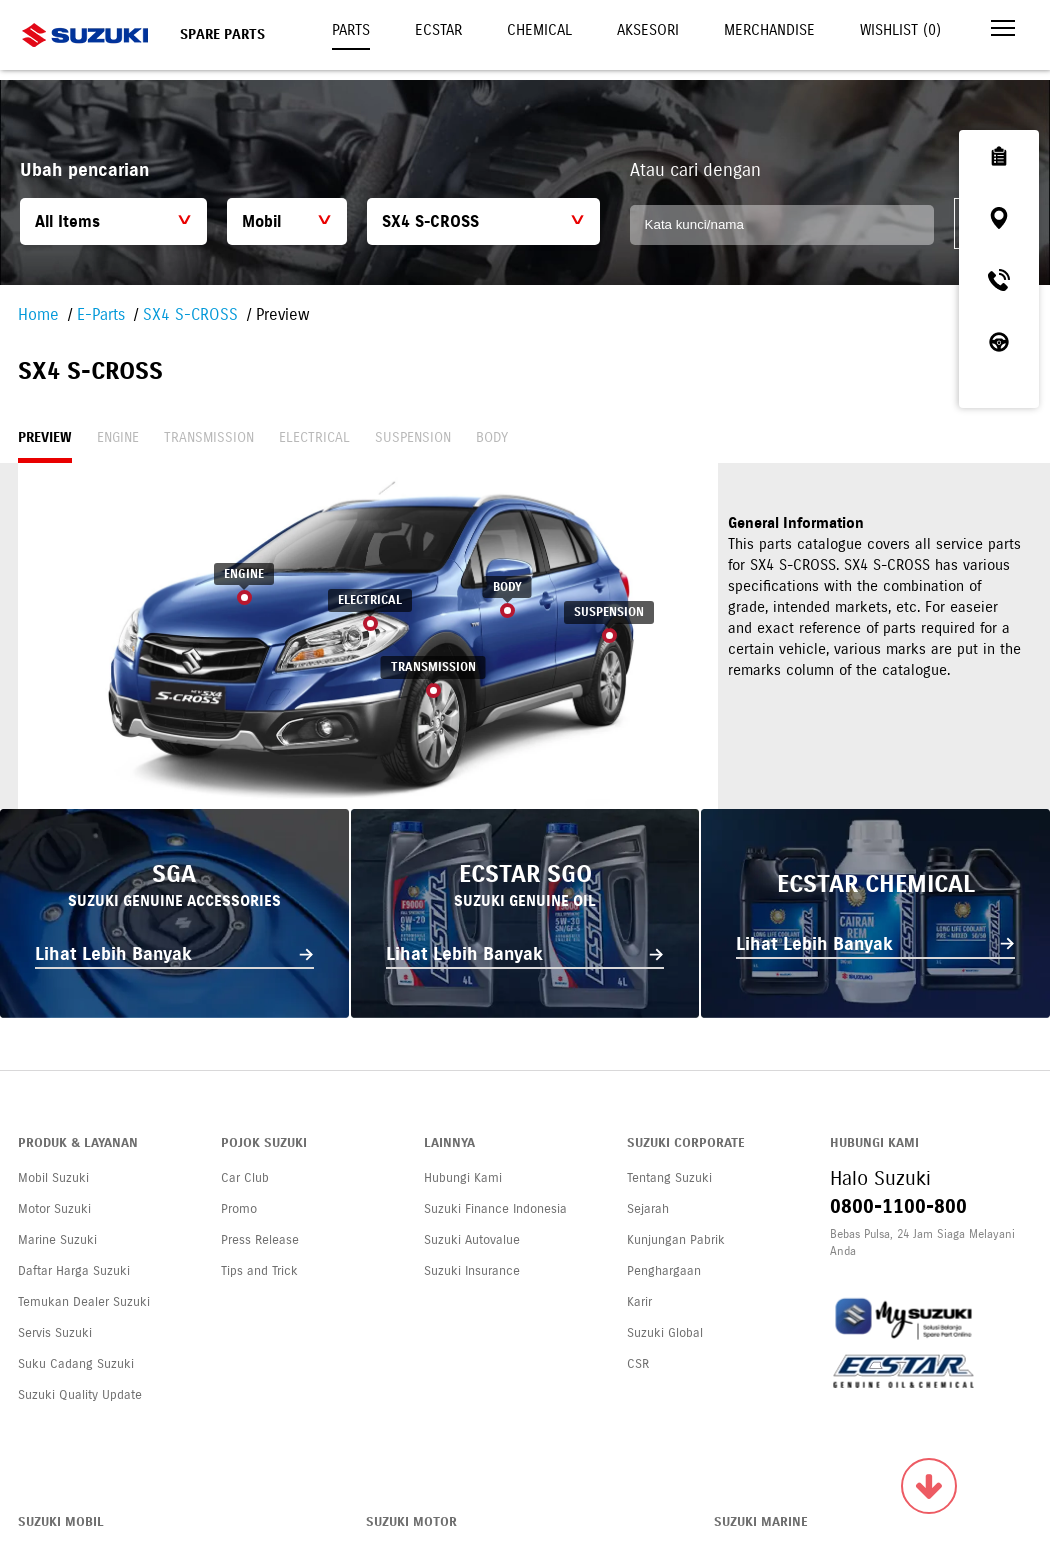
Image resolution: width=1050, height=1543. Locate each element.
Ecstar (438, 30)
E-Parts (101, 314)
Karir (639, 1302)
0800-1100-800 (898, 1206)
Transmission (209, 437)
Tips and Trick (259, 1271)
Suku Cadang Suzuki (76, 1364)
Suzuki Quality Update (80, 1395)
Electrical (314, 437)
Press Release (260, 1240)
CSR (638, 1364)
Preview (45, 437)
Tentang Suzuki (669, 1178)
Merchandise (769, 30)
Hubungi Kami (463, 1178)
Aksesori (648, 30)
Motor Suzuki (54, 1209)
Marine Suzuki (57, 1240)
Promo (239, 1209)
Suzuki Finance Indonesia (495, 1209)
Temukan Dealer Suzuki (84, 1302)
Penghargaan (664, 1271)
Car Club (245, 1178)
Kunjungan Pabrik (676, 1240)
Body (492, 437)
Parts (351, 30)
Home (38, 314)
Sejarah (648, 1209)
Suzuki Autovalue (472, 1240)
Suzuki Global (665, 1333)
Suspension (413, 437)
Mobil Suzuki (53, 1178)
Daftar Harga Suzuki (74, 1271)
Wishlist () (900, 30)
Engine (118, 437)
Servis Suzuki (55, 1333)
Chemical (539, 30)
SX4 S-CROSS (190, 314)
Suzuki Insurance (472, 1271)
